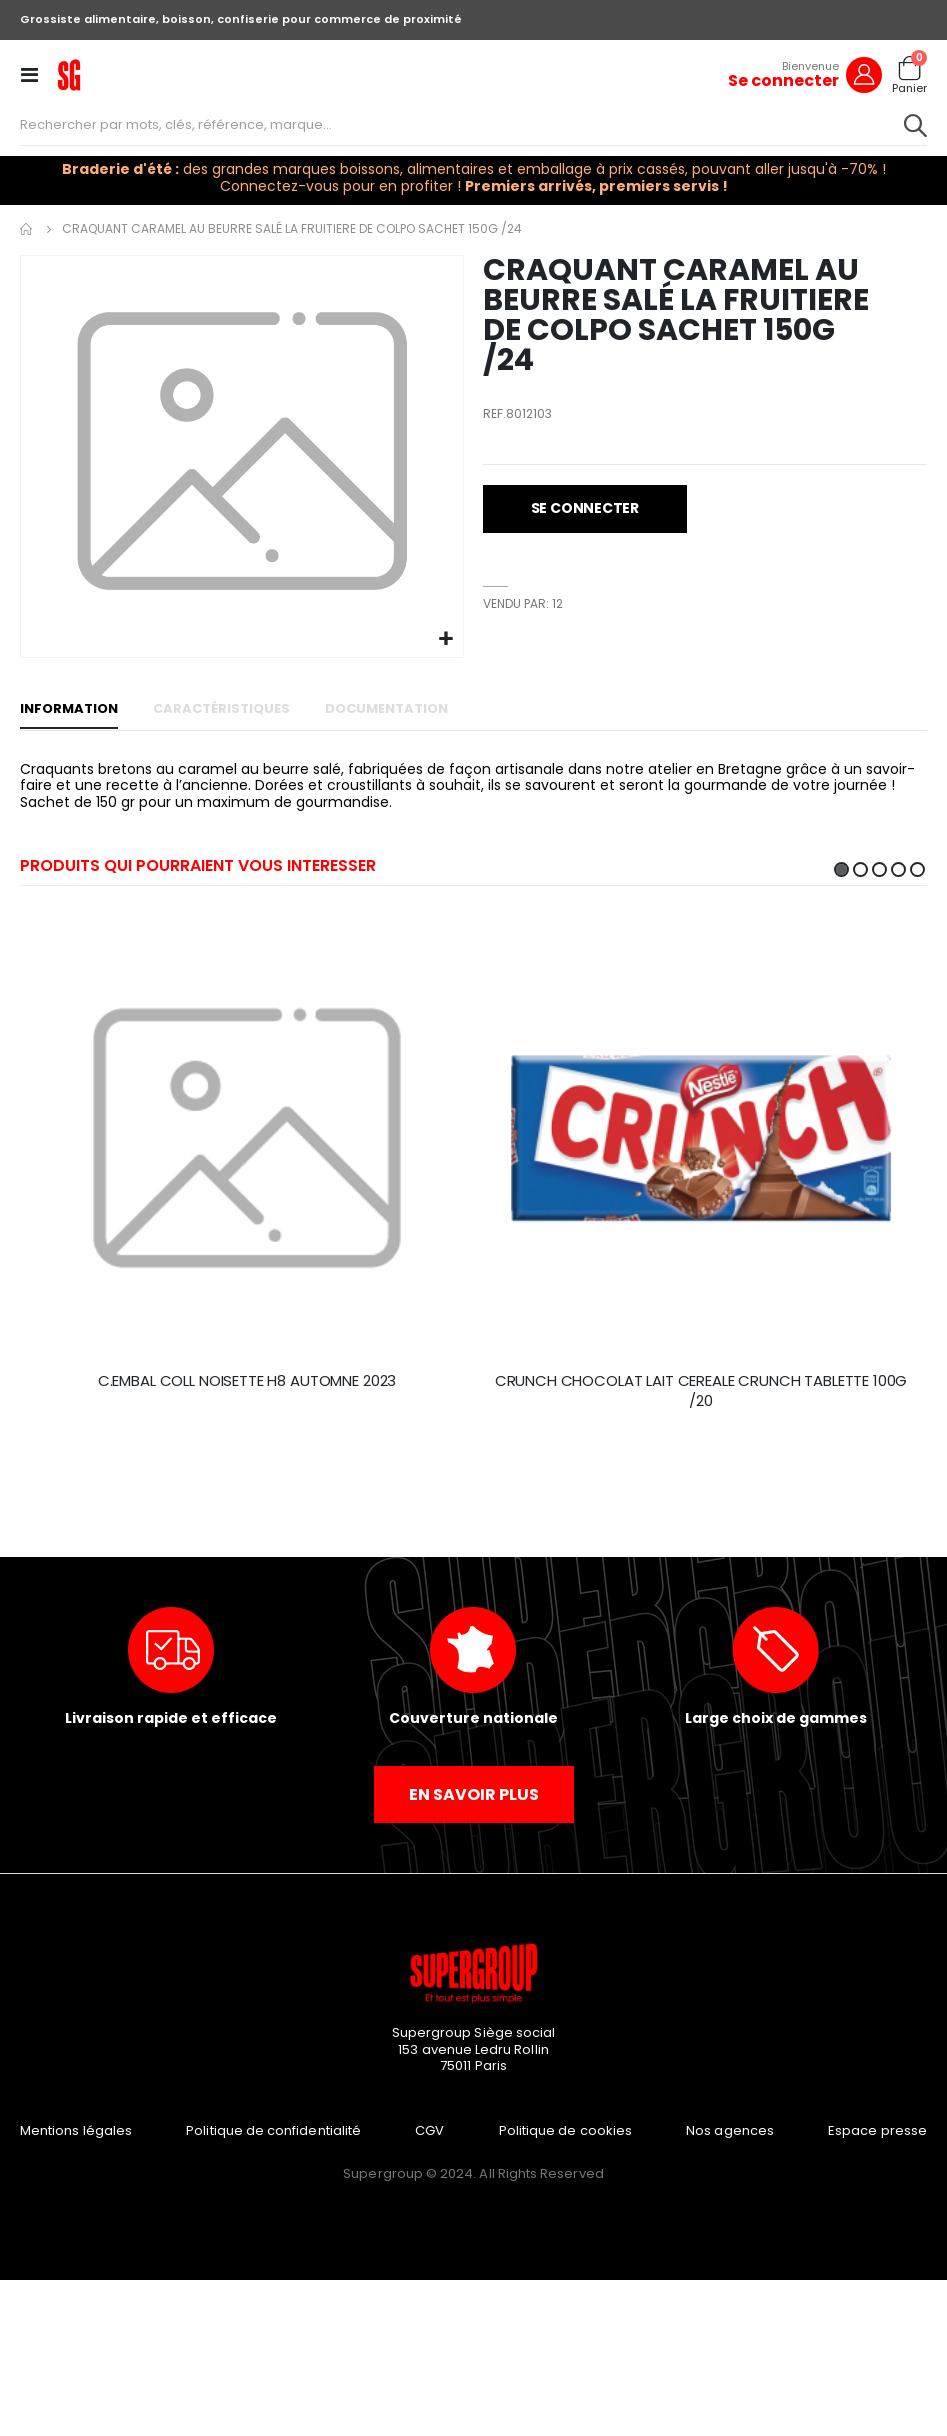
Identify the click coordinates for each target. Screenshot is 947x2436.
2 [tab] (860, 869)
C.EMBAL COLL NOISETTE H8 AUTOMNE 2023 (247, 1381)
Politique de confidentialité (273, 2130)
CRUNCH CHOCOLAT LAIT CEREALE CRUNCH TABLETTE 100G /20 (701, 1391)
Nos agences (730, 2130)
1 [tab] (841, 869)
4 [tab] (898, 869)
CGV (429, 2130)
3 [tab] (879, 869)
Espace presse (877, 2130)
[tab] (69, 710)
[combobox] (473, 125)
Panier (909, 88)
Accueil (27, 229)
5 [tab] (917, 869)
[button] (445, 639)
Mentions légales (76, 2130)
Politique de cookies (565, 2130)
